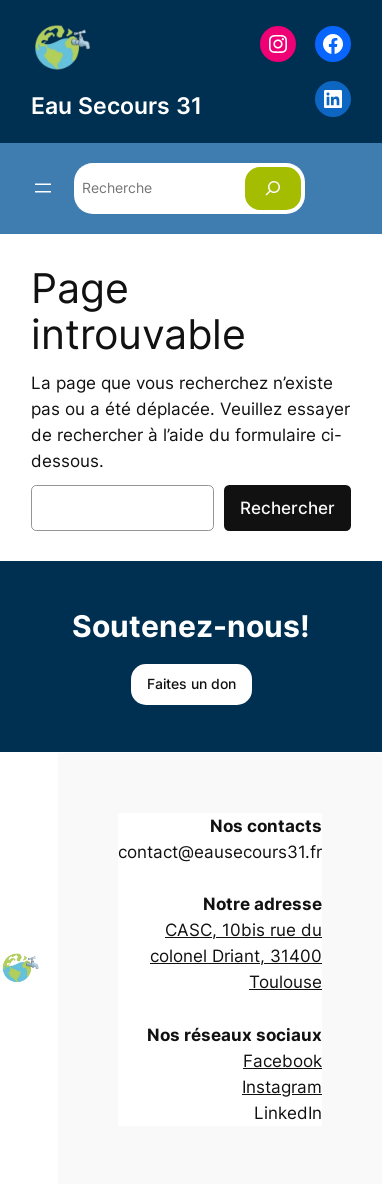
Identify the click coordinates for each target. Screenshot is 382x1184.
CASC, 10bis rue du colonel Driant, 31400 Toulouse (236, 956)
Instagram (282, 1087)
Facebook (282, 1061)
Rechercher (287, 508)
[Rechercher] (273, 188)
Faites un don (191, 683)
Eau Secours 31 (116, 105)
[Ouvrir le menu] (43, 188)
